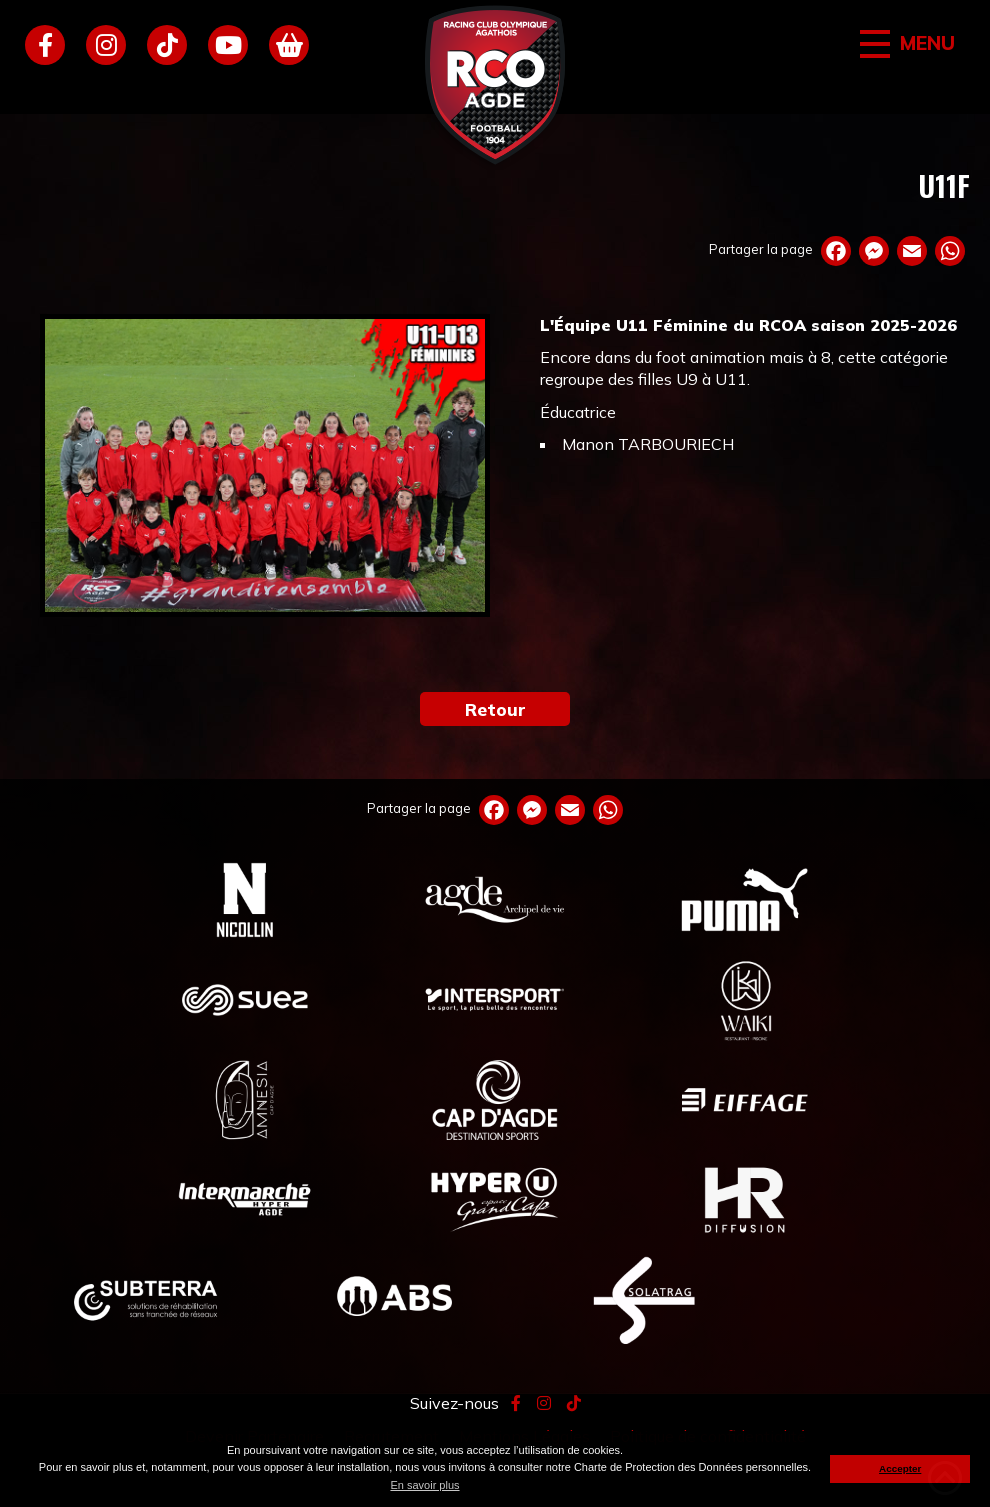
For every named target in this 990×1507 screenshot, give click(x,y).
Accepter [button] (900, 1468)
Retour (495, 709)
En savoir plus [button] (424, 1485)
